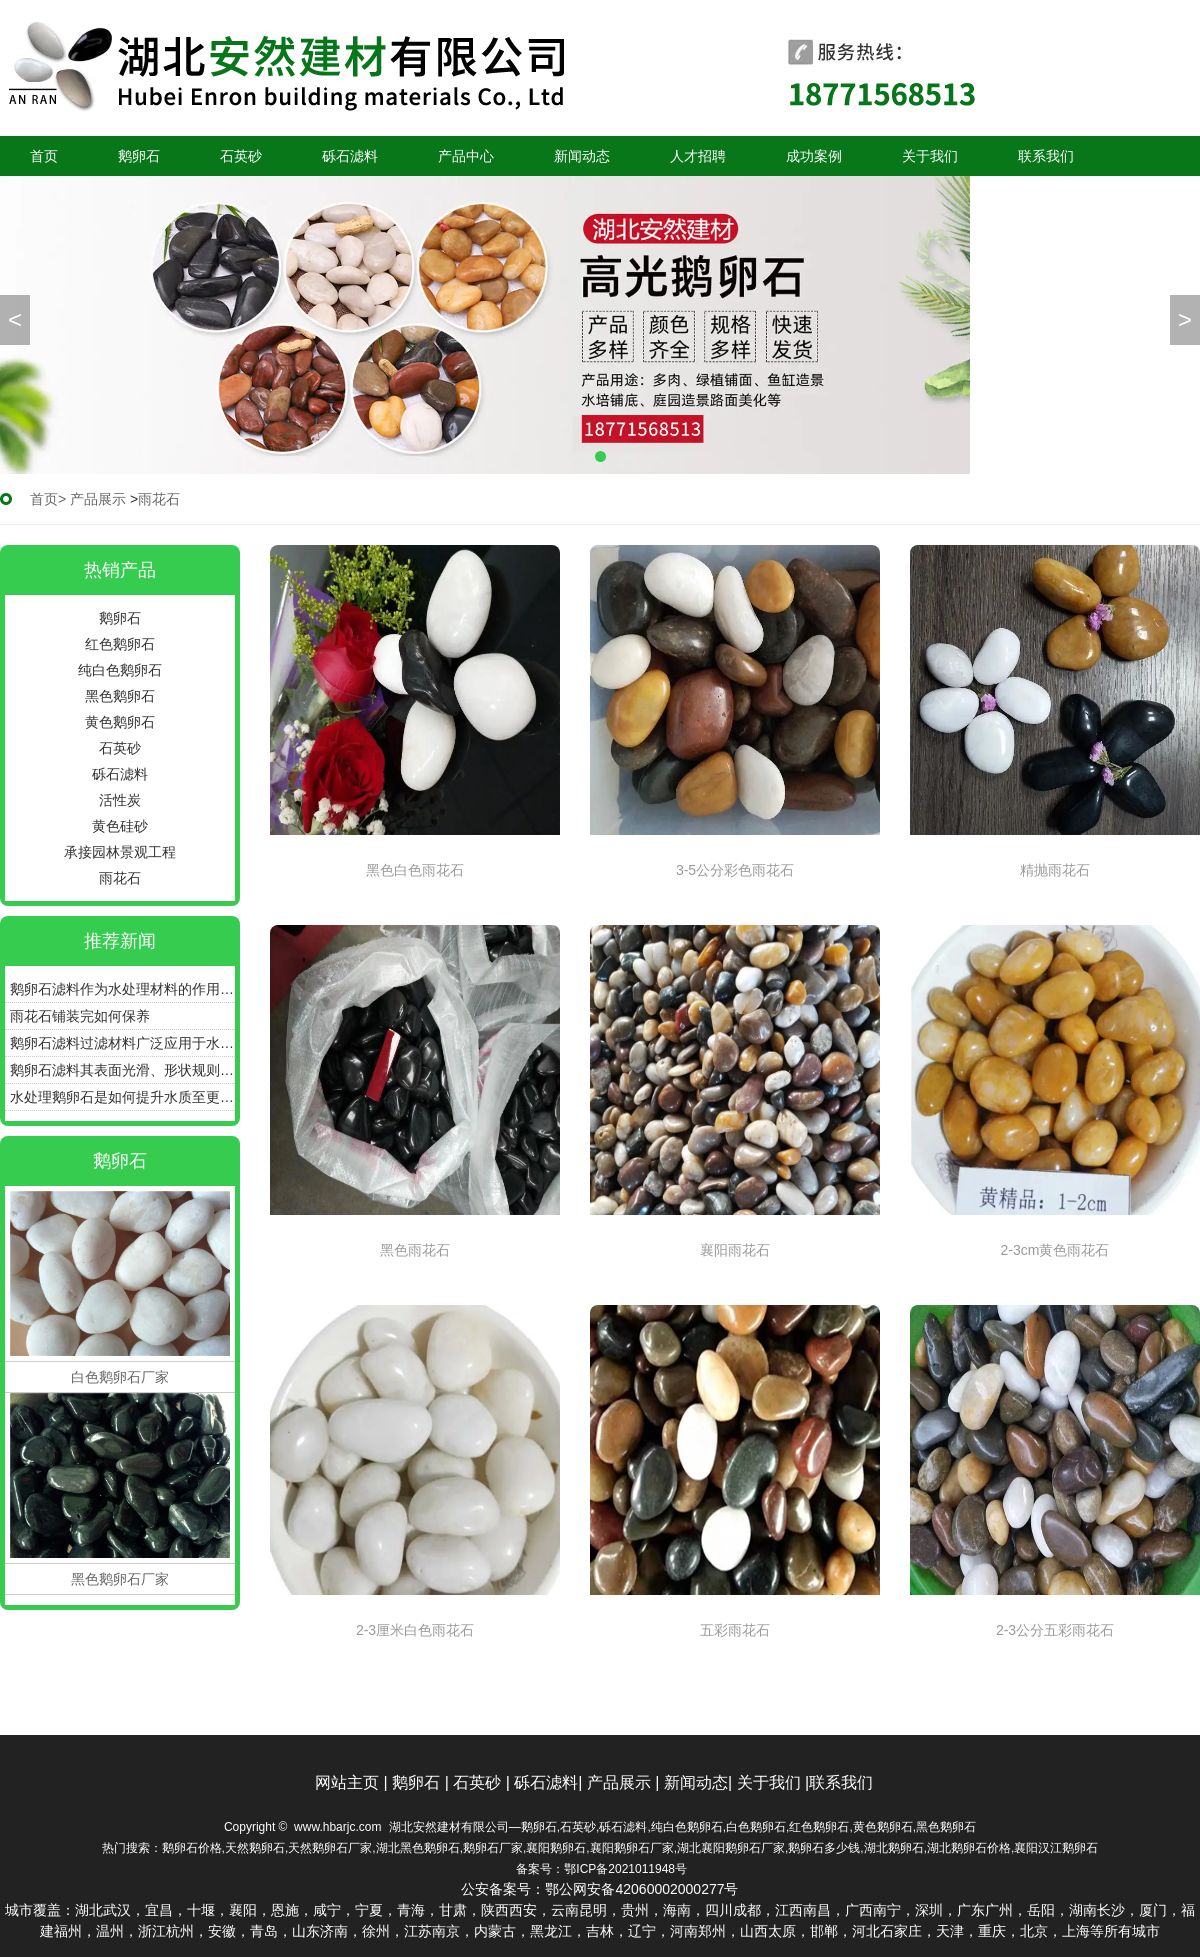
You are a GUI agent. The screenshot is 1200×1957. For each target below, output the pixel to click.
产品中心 (466, 156)
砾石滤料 (350, 156)
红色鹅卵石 (120, 644)
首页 (44, 156)
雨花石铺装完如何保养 (80, 1016)
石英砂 (241, 156)
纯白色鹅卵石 (120, 670)
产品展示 (98, 499)
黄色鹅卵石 (120, 722)
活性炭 (120, 800)
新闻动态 (582, 156)
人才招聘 (698, 156)
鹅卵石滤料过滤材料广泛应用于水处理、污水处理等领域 (122, 1043)
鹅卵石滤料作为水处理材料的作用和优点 (122, 989)
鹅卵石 (139, 156)
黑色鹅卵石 (120, 696)
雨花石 (120, 878)
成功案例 (814, 156)
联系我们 (1046, 156)
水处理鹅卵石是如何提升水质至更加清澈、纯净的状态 (122, 1097)
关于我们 (930, 156)
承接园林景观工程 (120, 852)
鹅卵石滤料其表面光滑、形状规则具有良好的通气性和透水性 (122, 1070)
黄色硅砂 (120, 826)
